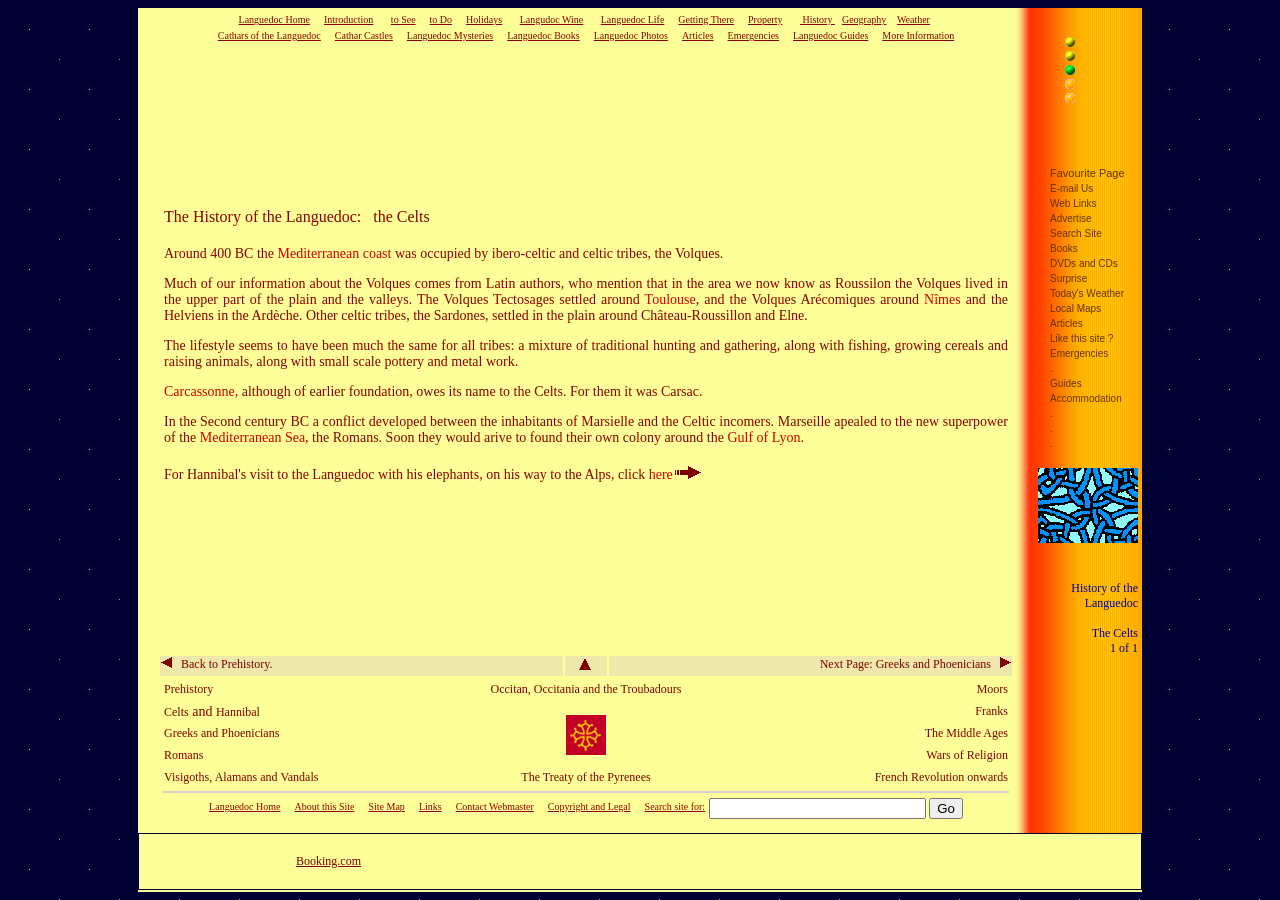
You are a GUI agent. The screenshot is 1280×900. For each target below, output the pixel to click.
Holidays (484, 19)
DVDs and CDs (1084, 263)
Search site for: (675, 806)
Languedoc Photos (631, 35)
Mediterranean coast (335, 253)
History (817, 19)
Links (430, 806)
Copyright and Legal (589, 806)
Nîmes (942, 299)
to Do (441, 19)
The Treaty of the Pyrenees (585, 777)
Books (1064, 248)
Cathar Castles (364, 35)
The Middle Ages (966, 733)
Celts (176, 712)
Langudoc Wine (552, 19)
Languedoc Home (274, 19)
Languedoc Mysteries (450, 35)
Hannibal (238, 712)
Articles (698, 35)
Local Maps (1075, 308)
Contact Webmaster (495, 806)
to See (403, 19)
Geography (864, 19)
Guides (1066, 383)
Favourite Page (1087, 173)
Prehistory (188, 689)
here (675, 474)
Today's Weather (1087, 293)
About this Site (324, 806)
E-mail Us (1071, 188)
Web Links (1073, 203)
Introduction (348, 19)
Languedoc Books (543, 35)
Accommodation (1086, 398)
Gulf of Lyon (763, 437)
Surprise (1068, 278)
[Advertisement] (555, 124)
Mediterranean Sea (252, 437)
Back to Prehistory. (217, 664)
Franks (991, 711)
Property (765, 19)
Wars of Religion (967, 755)
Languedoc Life (633, 19)
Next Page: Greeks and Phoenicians (915, 664)
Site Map (386, 806)
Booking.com (328, 861)
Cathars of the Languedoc (269, 35)
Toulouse (670, 299)
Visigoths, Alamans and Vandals (241, 777)
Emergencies (753, 35)
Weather (913, 19)
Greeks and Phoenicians (221, 733)
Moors (992, 689)
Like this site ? (1081, 338)
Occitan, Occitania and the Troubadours (586, 689)
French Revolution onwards (941, 777)
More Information (918, 35)
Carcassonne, (203, 391)
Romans (183, 755)
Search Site (1076, 233)
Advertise (1071, 218)
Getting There (706, 19)
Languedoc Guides (830, 35)
